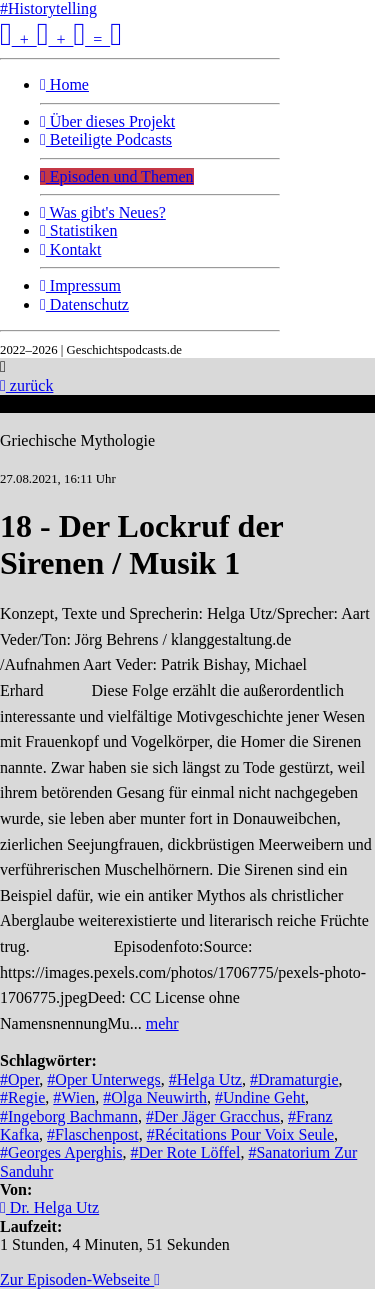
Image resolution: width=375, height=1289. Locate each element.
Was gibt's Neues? (103, 212)
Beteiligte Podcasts (106, 139)
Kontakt (70, 249)
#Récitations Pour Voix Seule (240, 1134)
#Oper (19, 1079)
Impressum (80, 285)
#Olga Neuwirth (155, 1097)
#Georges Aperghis (61, 1152)
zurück (26, 385)
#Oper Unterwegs (103, 1079)
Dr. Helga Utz (49, 1207)
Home (64, 84)
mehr (162, 1023)
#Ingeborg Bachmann (69, 1116)
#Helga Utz (205, 1079)
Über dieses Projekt (107, 121)
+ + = (61, 39)
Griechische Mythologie (77, 440)
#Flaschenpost (93, 1134)
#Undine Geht (260, 1097)
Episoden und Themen (117, 176)
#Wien (74, 1097)
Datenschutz (84, 304)
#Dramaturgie (294, 1079)
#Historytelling (48, 8)
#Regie (22, 1097)
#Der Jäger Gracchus (213, 1116)
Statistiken (78, 230)
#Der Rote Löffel (186, 1152)
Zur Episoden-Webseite (80, 1279)
